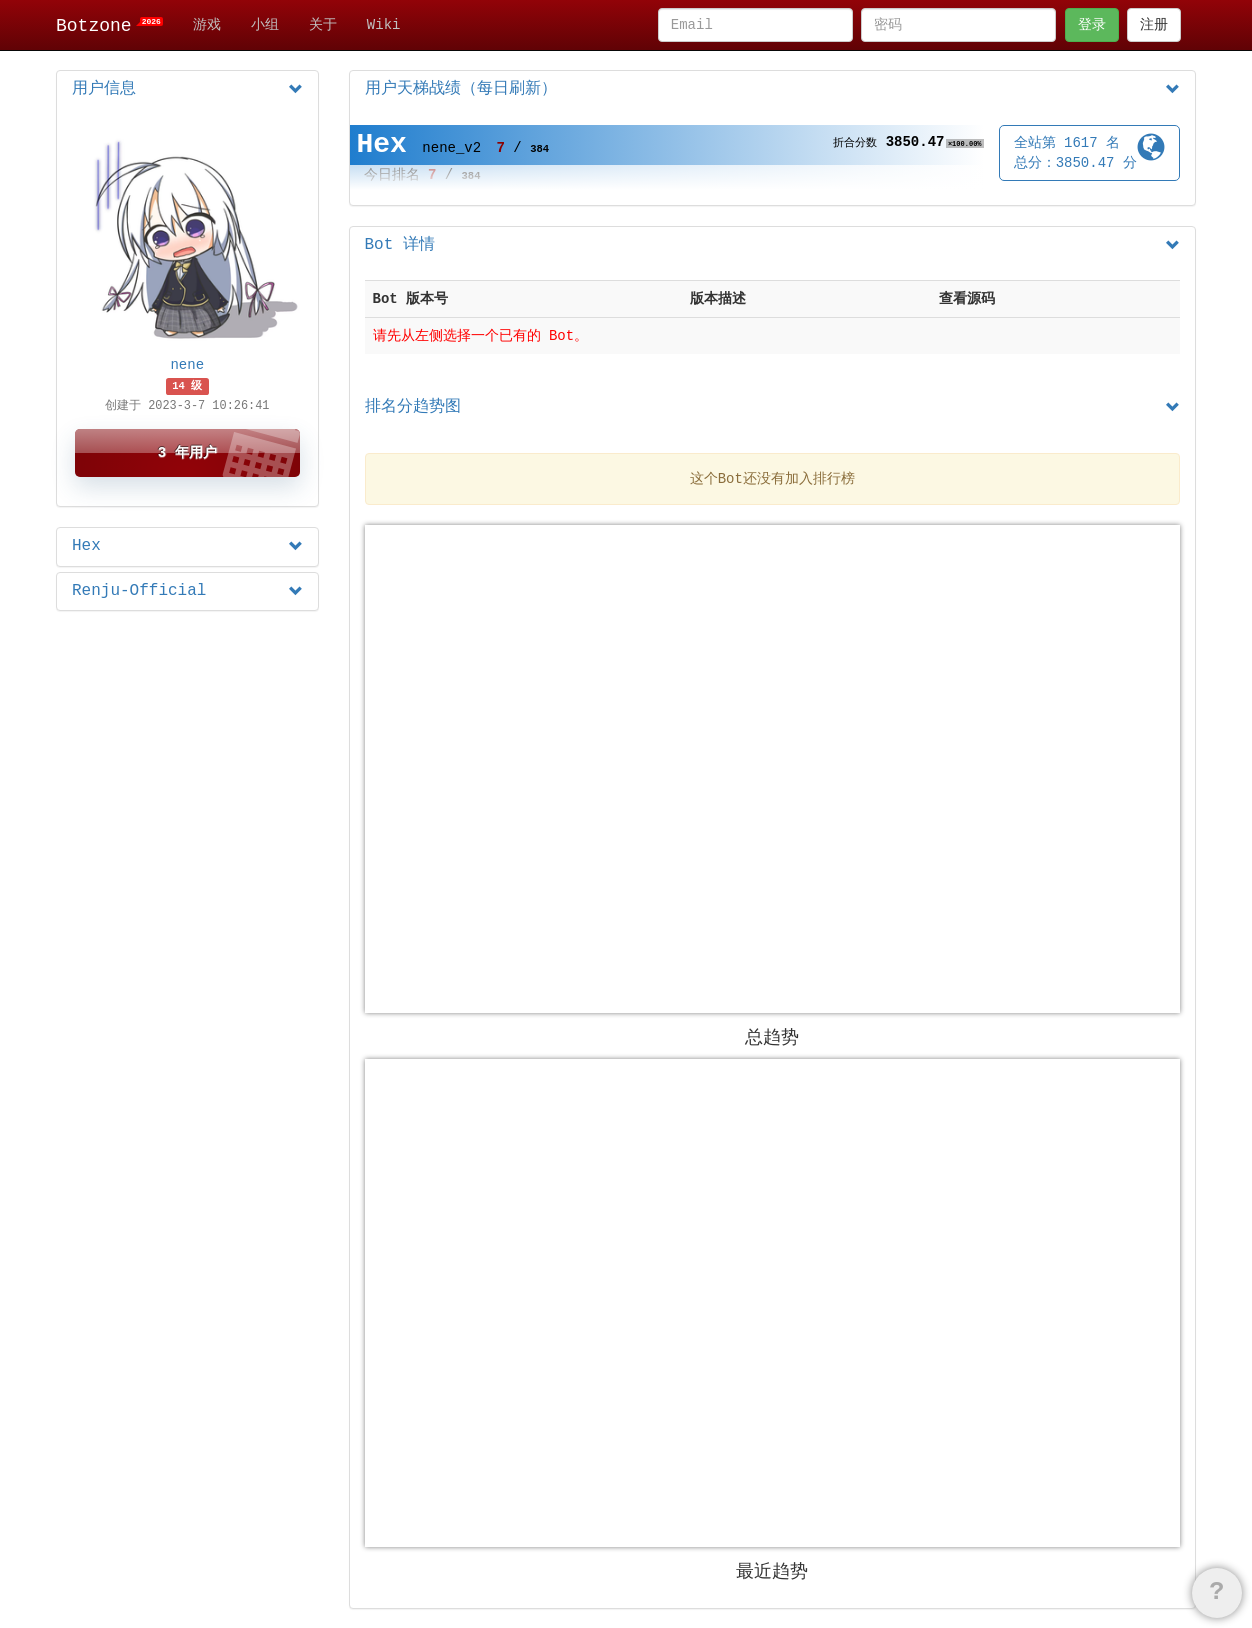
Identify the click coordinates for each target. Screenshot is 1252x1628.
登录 (1092, 25)
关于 (323, 25)
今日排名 (392, 175)
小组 (265, 25)
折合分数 (855, 143)
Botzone (109, 26)
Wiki (384, 25)
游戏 (207, 25)
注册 (1154, 25)
